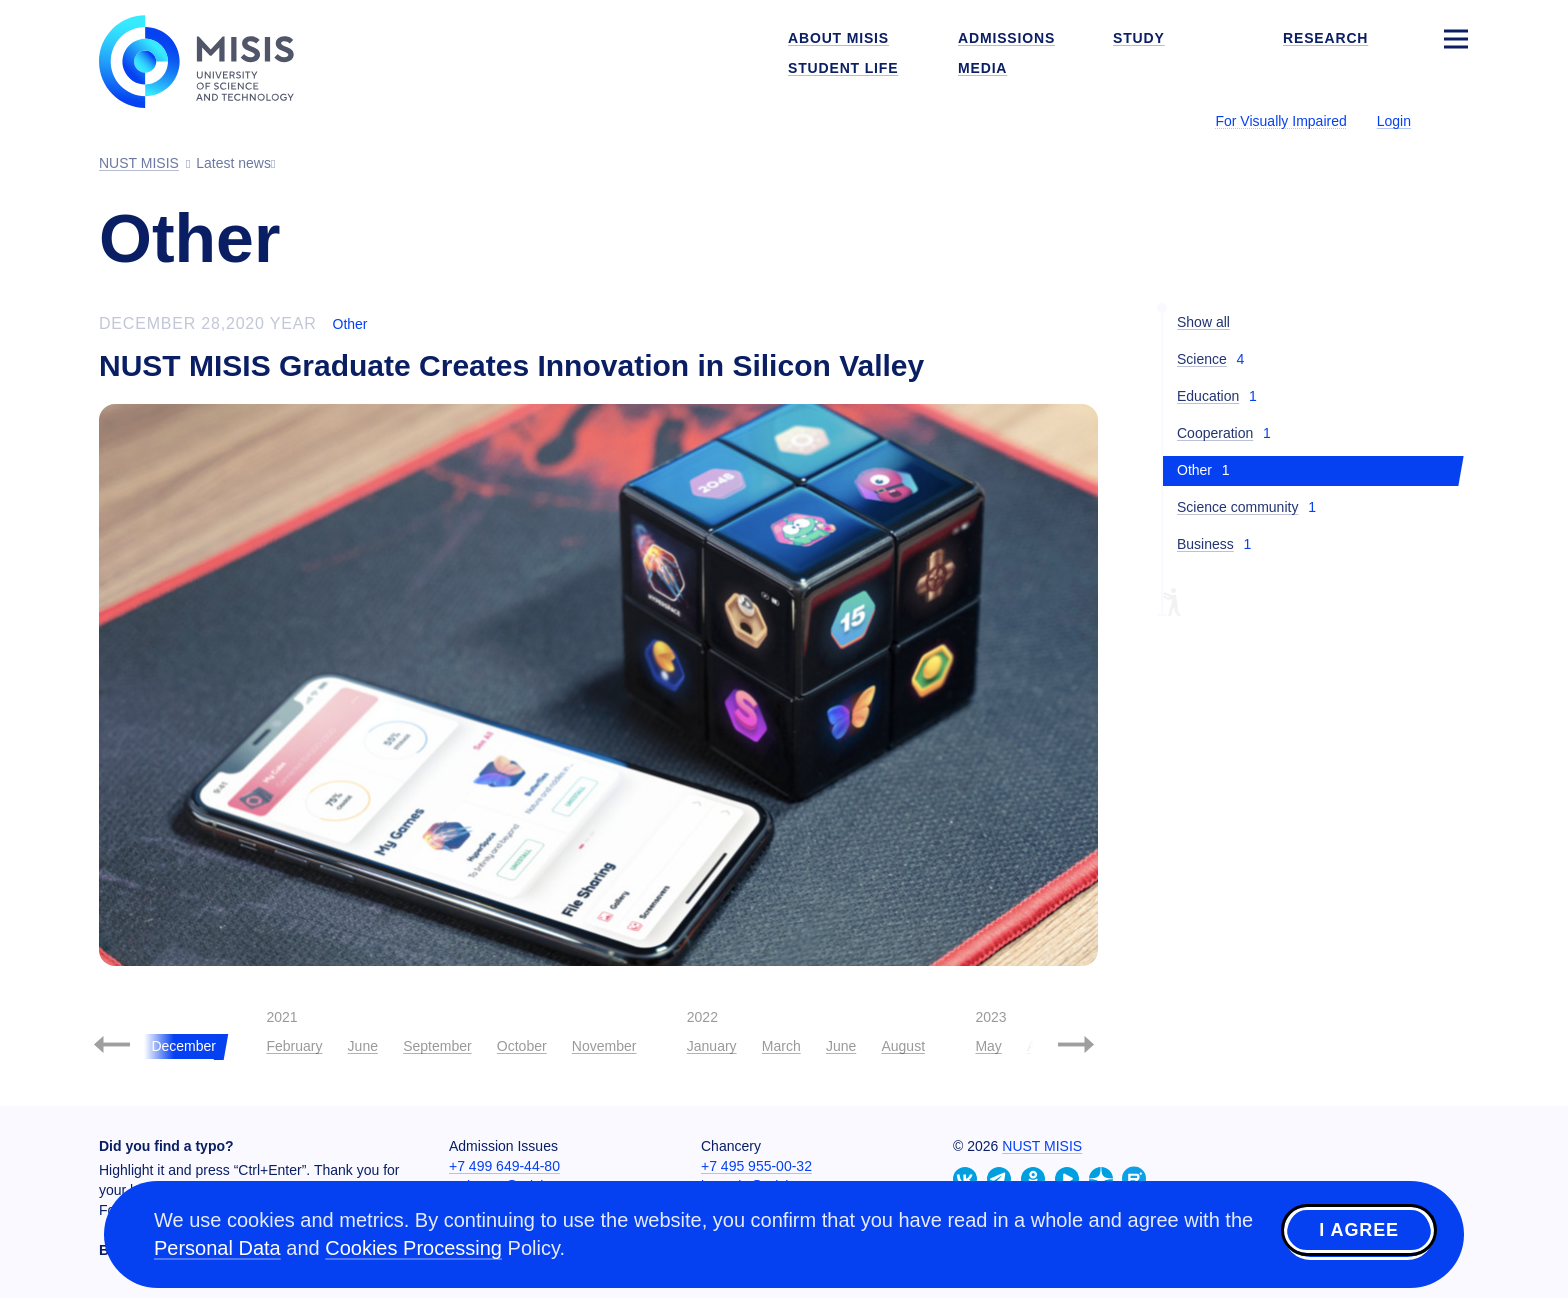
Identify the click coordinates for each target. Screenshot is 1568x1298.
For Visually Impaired (1280, 121)
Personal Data (217, 1248)
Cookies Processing (413, 1248)
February (294, 1046)
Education (1208, 396)
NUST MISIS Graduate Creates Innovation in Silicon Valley (511, 365)
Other (350, 324)
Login (1394, 121)
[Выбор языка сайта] (1455, 120)
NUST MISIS (1042, 1146)
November (604, 1046)
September (437, 1046)
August (903, 1046)
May (988, 1046)
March (781, 1046)
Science (1202, 359)
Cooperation (1215, 433)
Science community (1237, 507)
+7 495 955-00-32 (756, 1166)
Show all (1203, 322)
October (522, 1046)
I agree (1359, 1231)
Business (1205, 544)
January (712, 1046)
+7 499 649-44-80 (504, 1166)
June (363, 1046)
